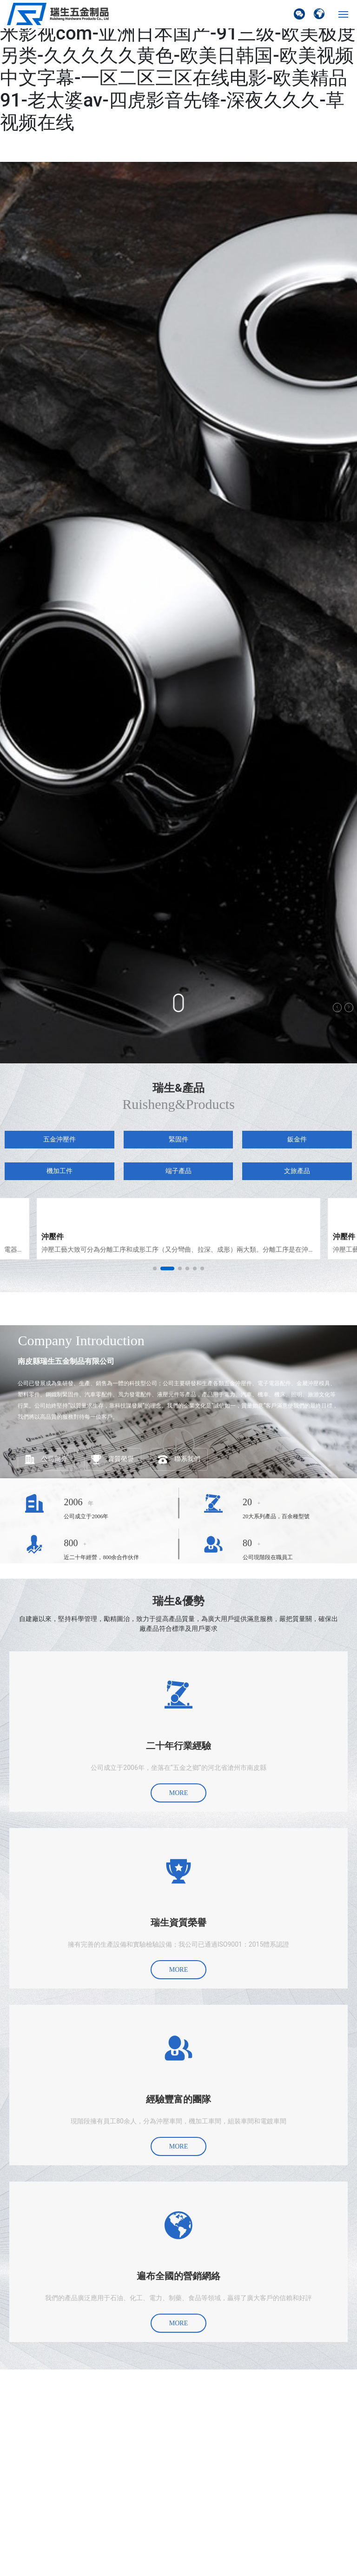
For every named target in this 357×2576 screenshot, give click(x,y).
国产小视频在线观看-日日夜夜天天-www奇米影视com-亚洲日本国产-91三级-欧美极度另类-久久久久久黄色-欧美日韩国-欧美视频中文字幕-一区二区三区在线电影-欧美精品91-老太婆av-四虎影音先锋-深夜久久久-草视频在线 (178, 66)
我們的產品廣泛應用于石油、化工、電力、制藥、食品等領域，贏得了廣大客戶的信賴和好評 (178, 2298)
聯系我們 (187, 1458)
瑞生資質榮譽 (178, 1922)
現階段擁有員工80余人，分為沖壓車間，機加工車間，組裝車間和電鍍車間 (178, 2121)
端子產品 (178, 1171)
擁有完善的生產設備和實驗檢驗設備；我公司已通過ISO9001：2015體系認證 (179, 1944)
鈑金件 (297, 1139)
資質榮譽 (121, 1458)
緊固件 (178, 1139)
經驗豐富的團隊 (178, 2099)
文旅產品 (297, 1171)
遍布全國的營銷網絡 (178, 2276)
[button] (155, 1268)
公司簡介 (54, 1458)
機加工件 (59, 1171)
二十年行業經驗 (178, 1746)
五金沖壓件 (59, 1139)
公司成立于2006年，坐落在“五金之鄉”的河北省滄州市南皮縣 (178, 1767)
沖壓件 (52, 1236)
